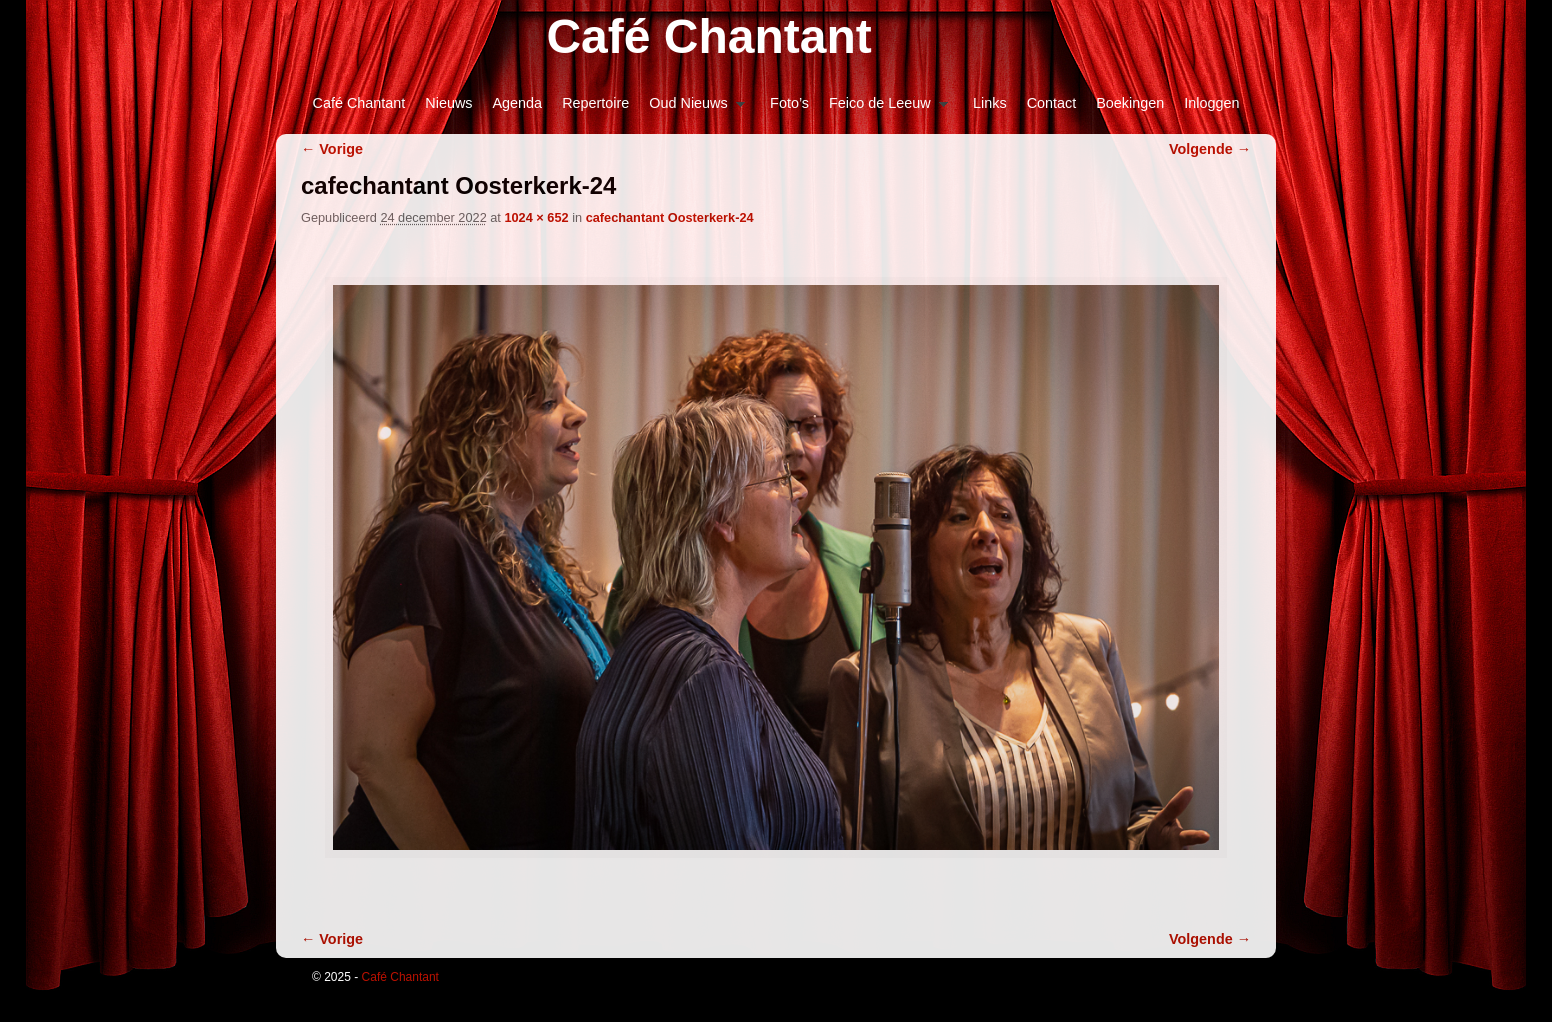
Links (990, 103)
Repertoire (595, 103)
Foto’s (789, 103)
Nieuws (448, 103)
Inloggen (1211, 103)
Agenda (518, 103)
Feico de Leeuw (883, 108)
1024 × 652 (536, 217)
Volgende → (1210, 149)
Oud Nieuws (692, 108)
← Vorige (332, 149)
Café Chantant (708, 36)
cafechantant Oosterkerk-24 (670, 217)
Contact (1052, 103)
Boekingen (1130, 103)
